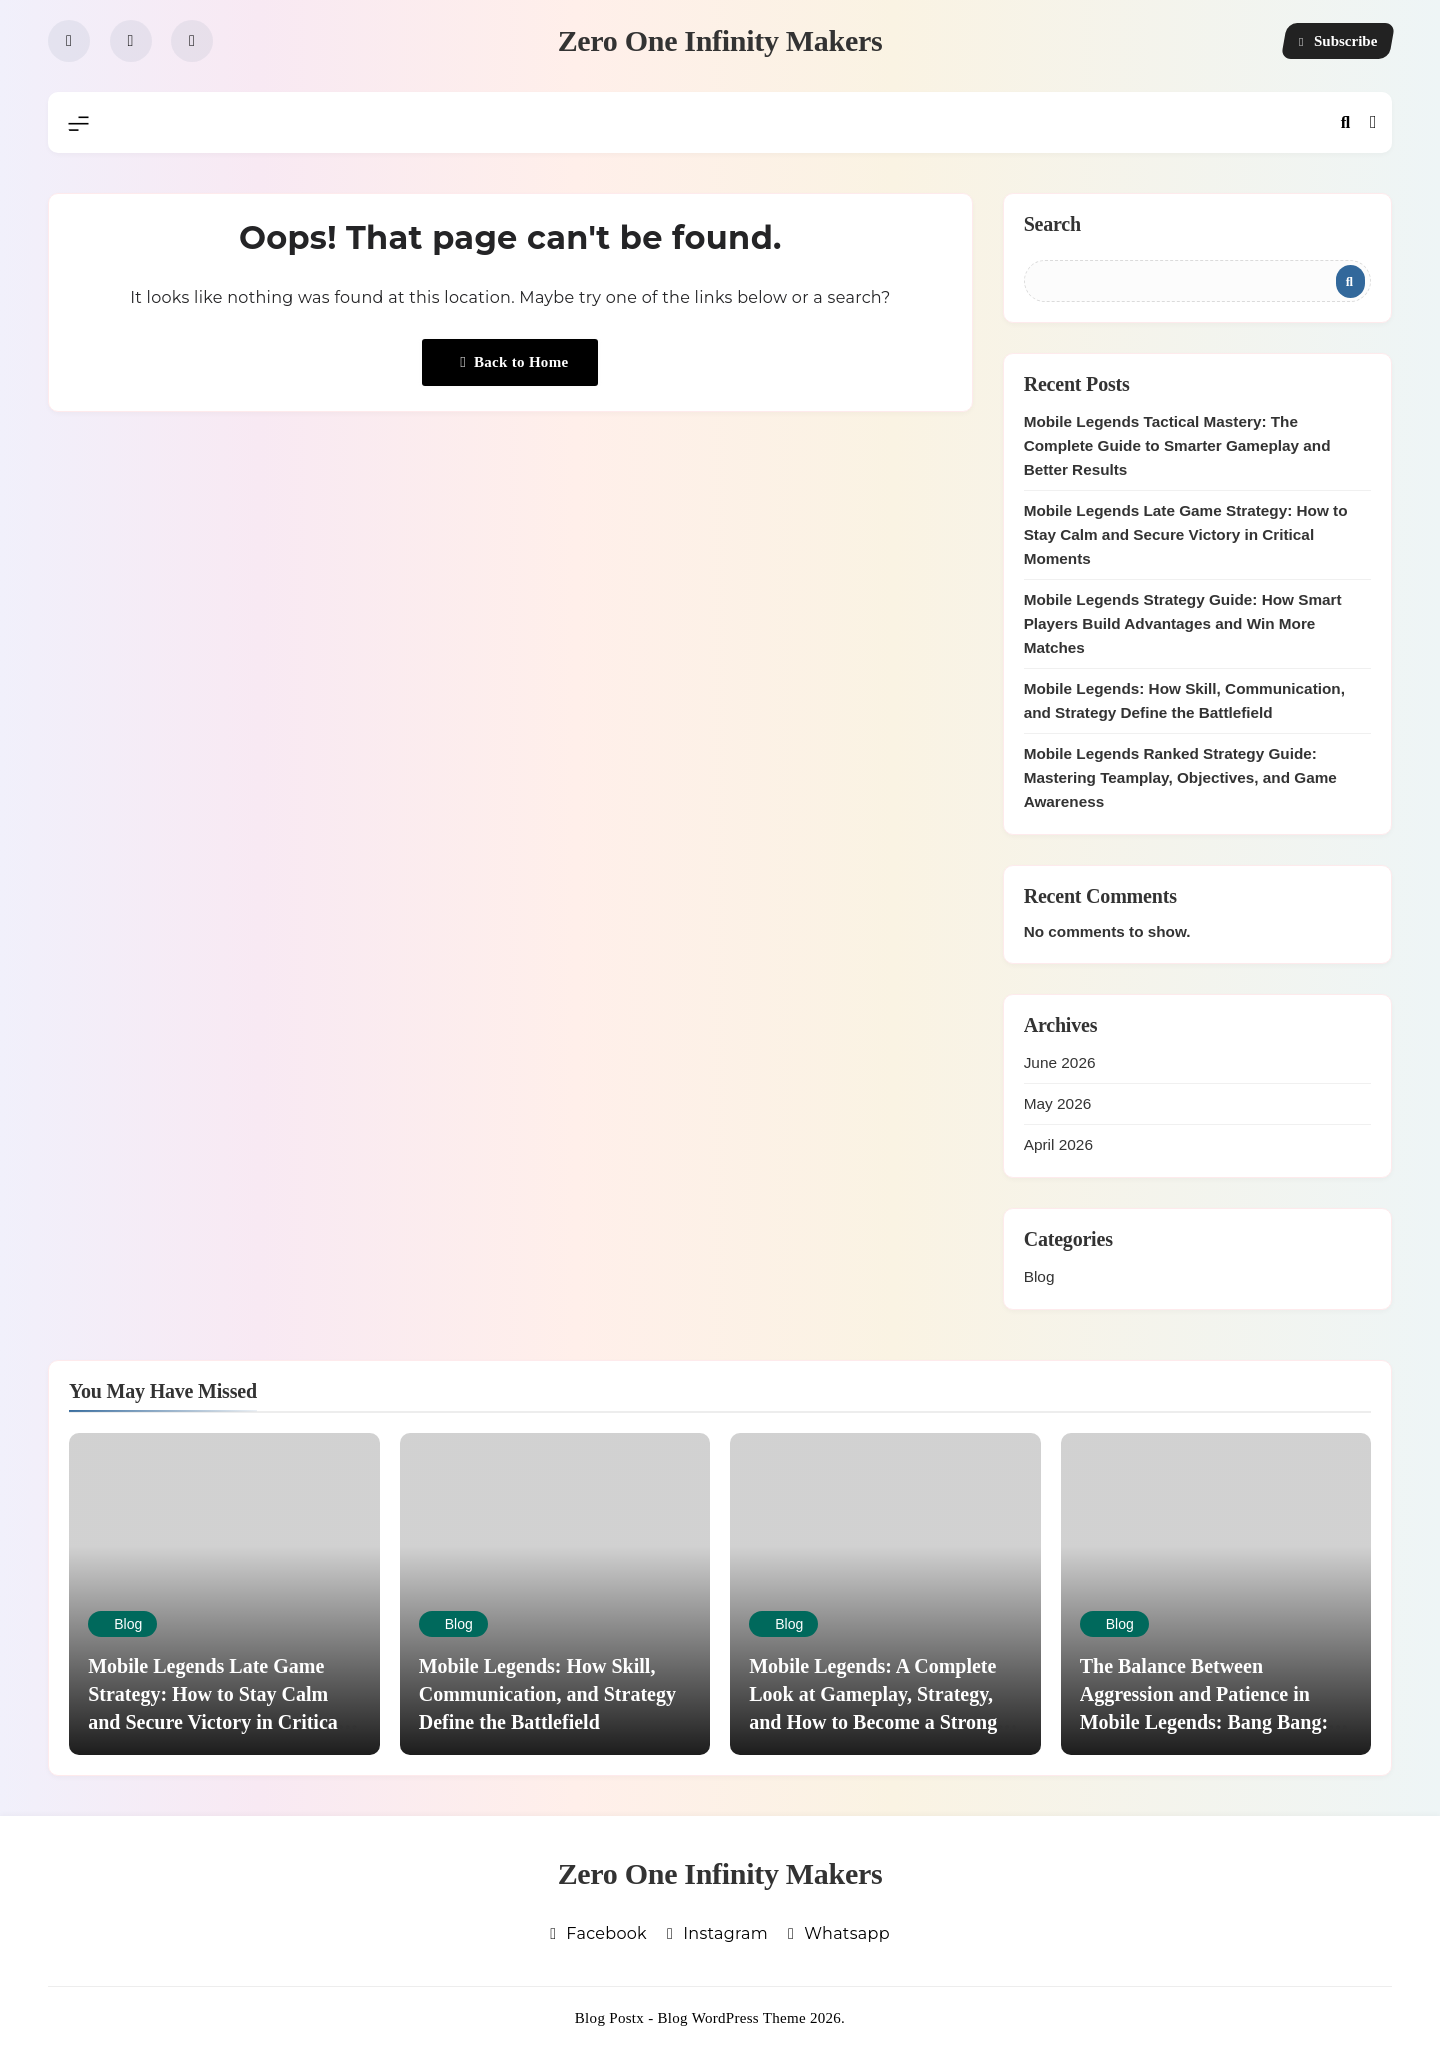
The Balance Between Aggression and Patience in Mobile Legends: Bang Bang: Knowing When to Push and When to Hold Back (1204, 1722)
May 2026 (1058, 1103)
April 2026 (1058, 1144)
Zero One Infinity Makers (720, 40)
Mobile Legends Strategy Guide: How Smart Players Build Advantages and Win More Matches (1183, 623)
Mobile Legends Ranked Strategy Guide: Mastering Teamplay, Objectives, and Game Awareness (1180, 777)
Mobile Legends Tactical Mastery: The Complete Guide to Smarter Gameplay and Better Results (1177, 445)
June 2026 (1060, 1062)
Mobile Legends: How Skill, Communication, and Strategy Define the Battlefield (547, 1694)
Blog (1039, 1276)
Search (1052, 224)
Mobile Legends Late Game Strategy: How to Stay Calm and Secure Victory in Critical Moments (1186, 534)
